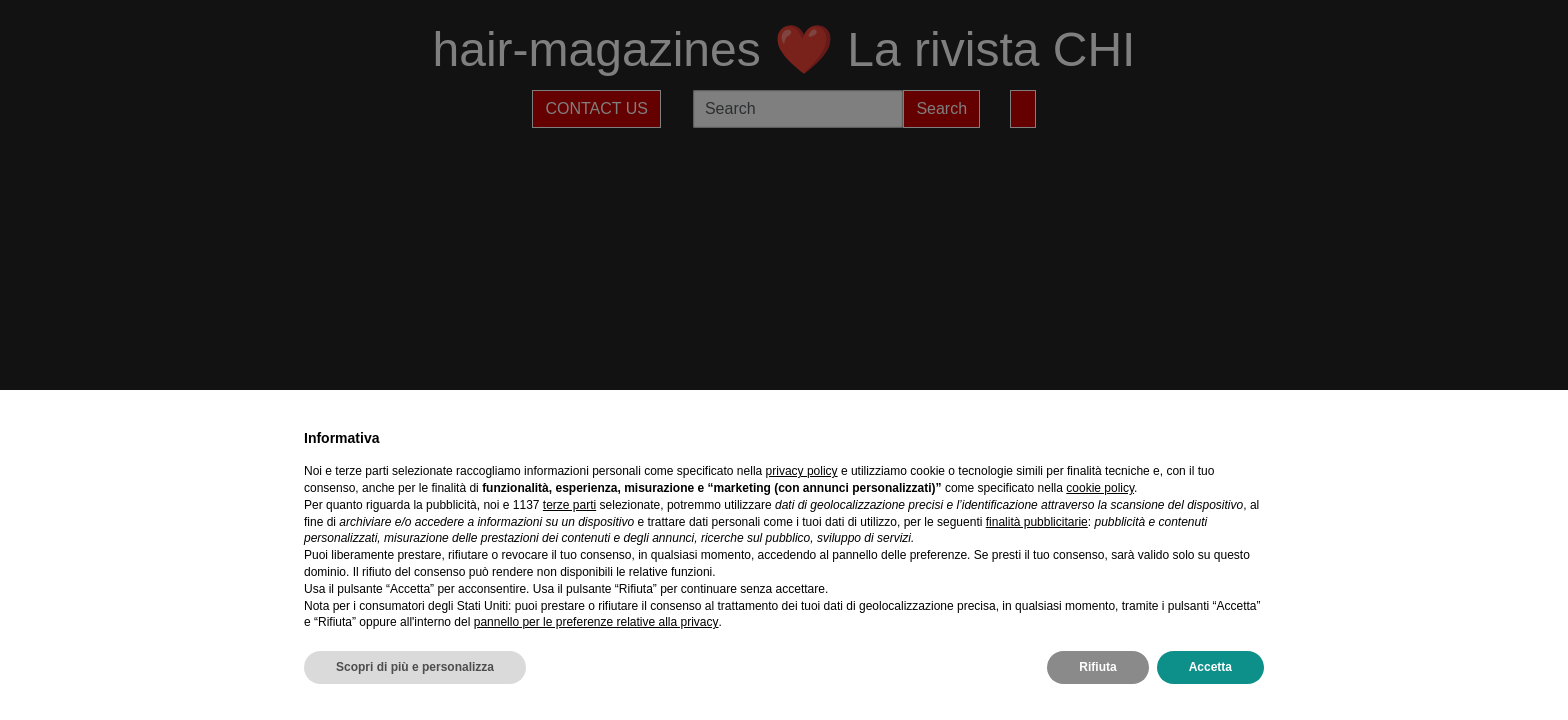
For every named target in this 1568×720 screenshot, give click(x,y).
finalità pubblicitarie (1037, 522)
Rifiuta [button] (1097, 667)
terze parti (569, 505)
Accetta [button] (1210, 667)
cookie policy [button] (1100, 488)
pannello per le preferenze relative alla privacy (596, 622)
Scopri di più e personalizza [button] (415, 667)
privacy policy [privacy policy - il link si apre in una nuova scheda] (802, 471)
